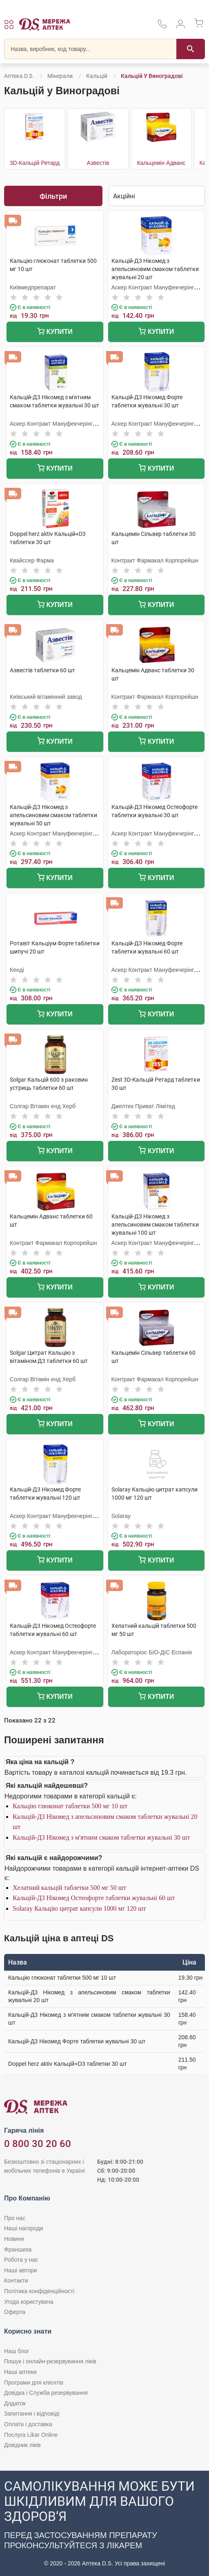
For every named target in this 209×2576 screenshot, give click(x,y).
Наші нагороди (23, 2228)
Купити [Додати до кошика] (55, 332)
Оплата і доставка (28, 2424)
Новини (14, 2239)
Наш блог (16, 2351)
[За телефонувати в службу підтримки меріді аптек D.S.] (162, 26)
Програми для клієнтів (33, 2382)
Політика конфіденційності (39, 2291)
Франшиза (17, 2249)
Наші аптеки (20, 2372)
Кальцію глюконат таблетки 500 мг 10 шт (70, 1806)
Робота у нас (21, 2259)
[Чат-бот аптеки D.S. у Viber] (104, 2523)
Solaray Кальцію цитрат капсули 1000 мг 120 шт (79, 1908)
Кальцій (96, 76)
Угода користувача (28, 2301)
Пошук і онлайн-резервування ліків (50, 2361)
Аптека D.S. (19, 76)
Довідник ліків (22, 2445)
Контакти (16, 2280)
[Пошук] (190, 49)
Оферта (14, 2312)
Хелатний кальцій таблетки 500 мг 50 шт (69, 1887)
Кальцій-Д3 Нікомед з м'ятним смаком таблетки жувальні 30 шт (101, 1837)
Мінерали (60, 76)
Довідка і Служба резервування (46, 2392)
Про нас (14, 2218)
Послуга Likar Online (31, 2435)
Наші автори (20, 2270)
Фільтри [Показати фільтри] (53, 196)
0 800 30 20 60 (37, 2143)
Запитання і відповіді (32, 2413)
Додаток (15, 2403)
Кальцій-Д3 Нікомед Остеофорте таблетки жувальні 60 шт (94, 1897)
